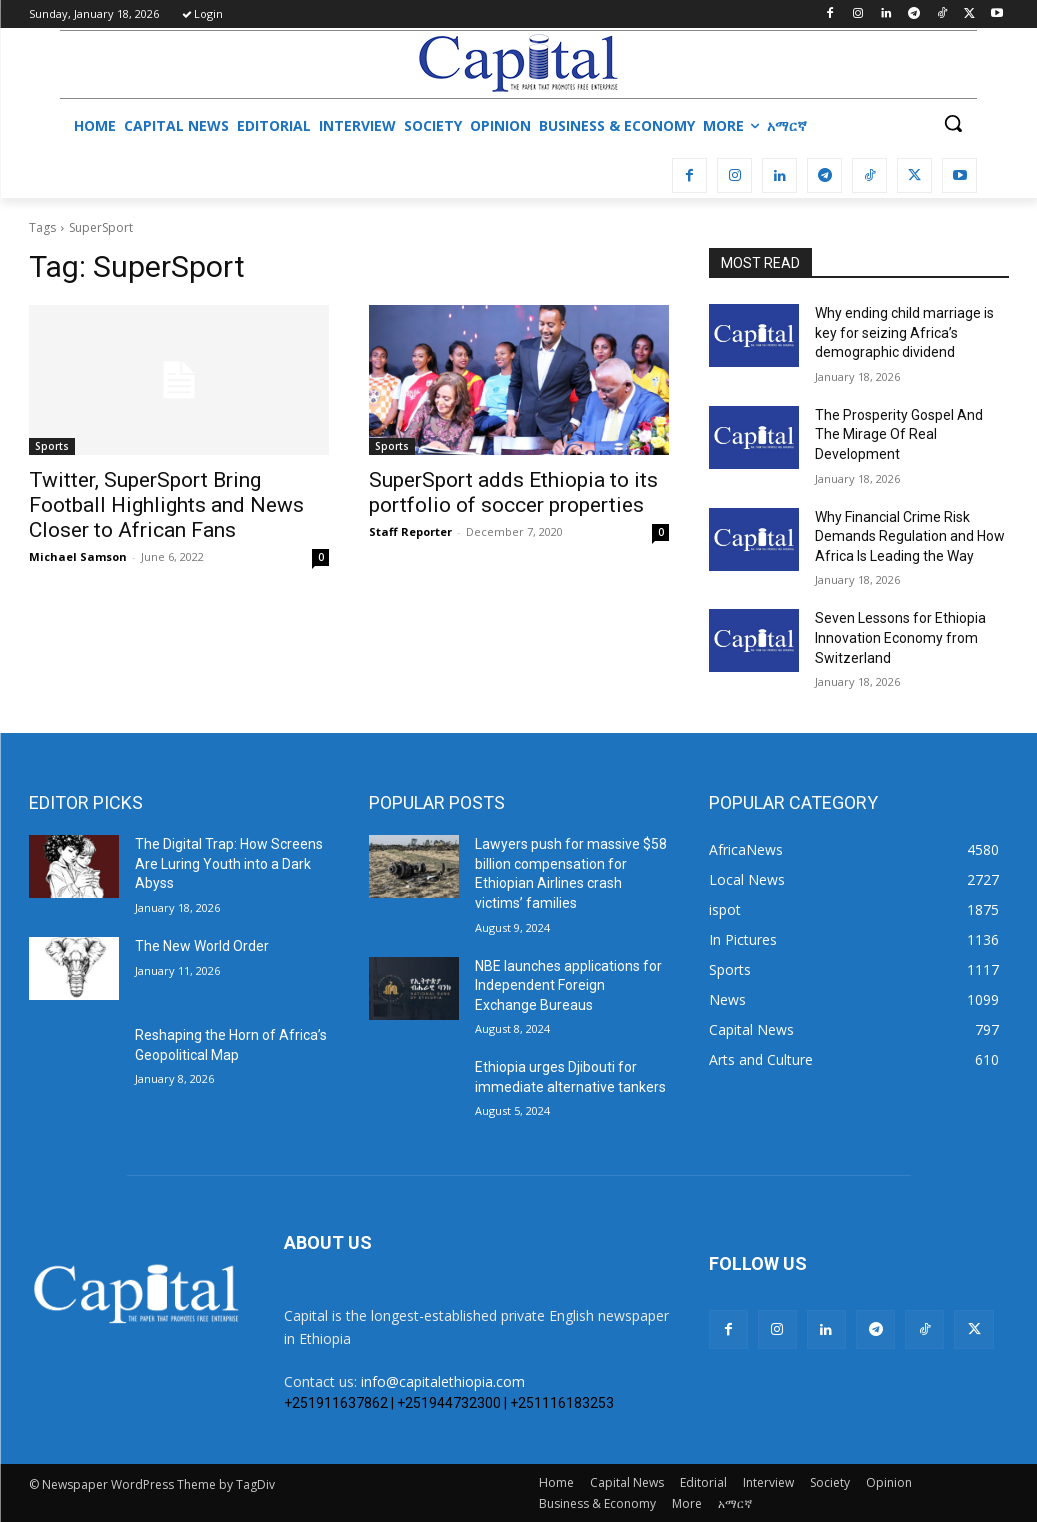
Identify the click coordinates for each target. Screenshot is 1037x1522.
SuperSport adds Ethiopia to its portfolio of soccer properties (513, 492)
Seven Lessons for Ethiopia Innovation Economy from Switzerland (900, 637)
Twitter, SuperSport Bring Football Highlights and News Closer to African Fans (166, 505)
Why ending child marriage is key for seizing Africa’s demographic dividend (904, 332)
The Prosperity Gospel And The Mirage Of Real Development (899, 434)
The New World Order (202, 946)
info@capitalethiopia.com (443, 1381)
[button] (953, 123)
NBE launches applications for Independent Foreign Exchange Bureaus (568, 985)
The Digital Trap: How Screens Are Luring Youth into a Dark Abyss (229, 863)
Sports (52, 446)
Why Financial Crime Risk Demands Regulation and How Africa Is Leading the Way (910, 536)
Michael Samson (78, 556)
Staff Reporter (410, 531)
